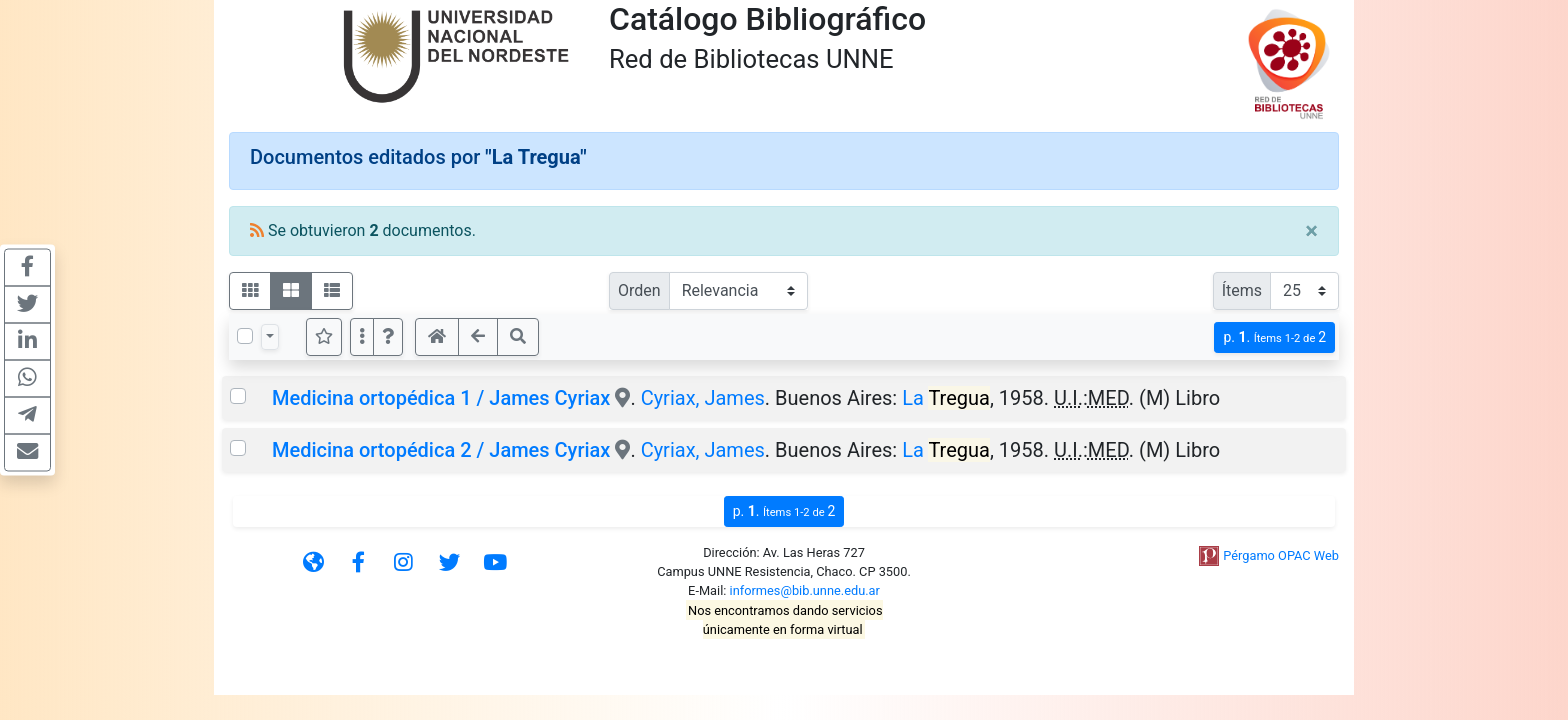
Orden (639, 290)
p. (1274, 337)
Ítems (1242, 290)
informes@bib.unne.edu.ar (805, 590)
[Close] (1311, 231)
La (946, 398)
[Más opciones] (362, 337)
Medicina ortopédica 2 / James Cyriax (441, 450)
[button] (388, 337)
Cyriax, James (703, 398)
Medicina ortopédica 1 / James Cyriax (441, 398)
